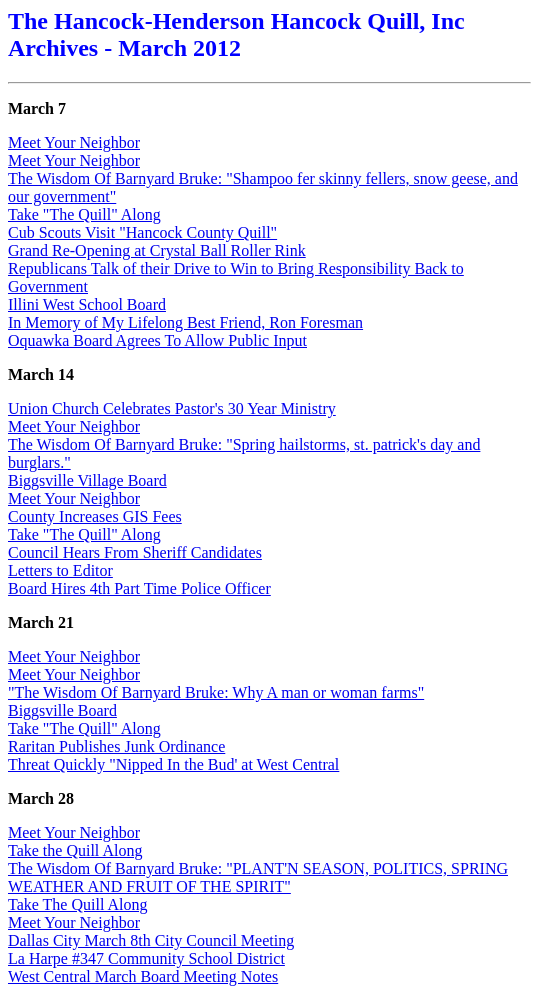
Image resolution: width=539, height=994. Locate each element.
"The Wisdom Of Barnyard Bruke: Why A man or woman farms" (216, 692)
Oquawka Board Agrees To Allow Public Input (157, 340)
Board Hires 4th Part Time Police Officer (139, 588)
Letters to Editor (60, 570)
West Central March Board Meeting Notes (143, 976)
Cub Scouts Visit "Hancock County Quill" (142, 232)
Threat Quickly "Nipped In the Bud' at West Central (173, 764)
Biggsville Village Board (87, 480)
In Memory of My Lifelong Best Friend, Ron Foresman (185, 322)
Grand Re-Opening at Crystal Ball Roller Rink (157, 250)
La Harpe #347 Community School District (146, 958)
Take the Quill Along (75, 850)
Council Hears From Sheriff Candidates (135, 552)
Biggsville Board (62, 710)
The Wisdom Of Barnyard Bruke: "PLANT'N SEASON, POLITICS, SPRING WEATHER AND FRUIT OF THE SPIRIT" (258, 877)
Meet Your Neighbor (74, 142)
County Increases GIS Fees (95, 516)
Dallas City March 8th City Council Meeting (151, 940)
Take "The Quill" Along (84, 214)
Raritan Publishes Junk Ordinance (116, 746)
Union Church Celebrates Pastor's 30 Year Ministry (172, 408)
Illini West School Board (87, 304)
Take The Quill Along (77, 904)
